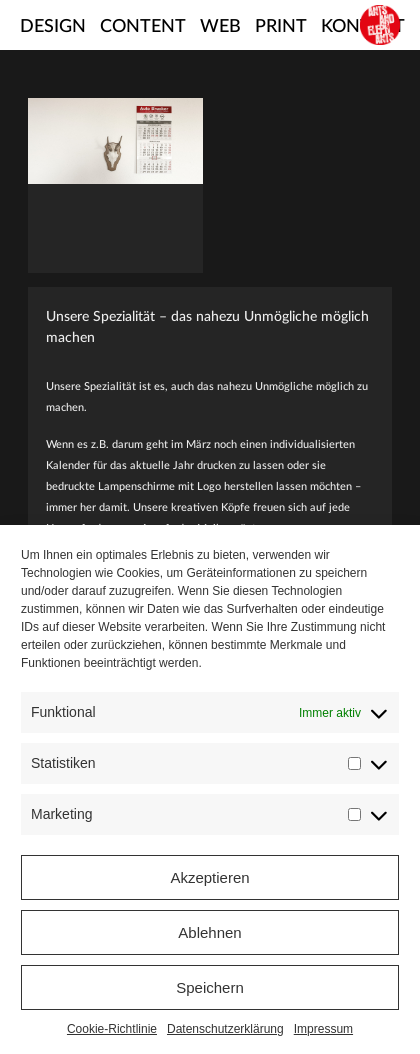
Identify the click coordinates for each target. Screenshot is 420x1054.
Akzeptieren (209, 877)
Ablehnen (209, 932)
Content (143, 27)
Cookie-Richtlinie (112, 1029)
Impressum (323, 1029)
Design (53, 27)
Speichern (210, 987)
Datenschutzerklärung (225, 1029)
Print (281, 27)
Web (220, 27)
